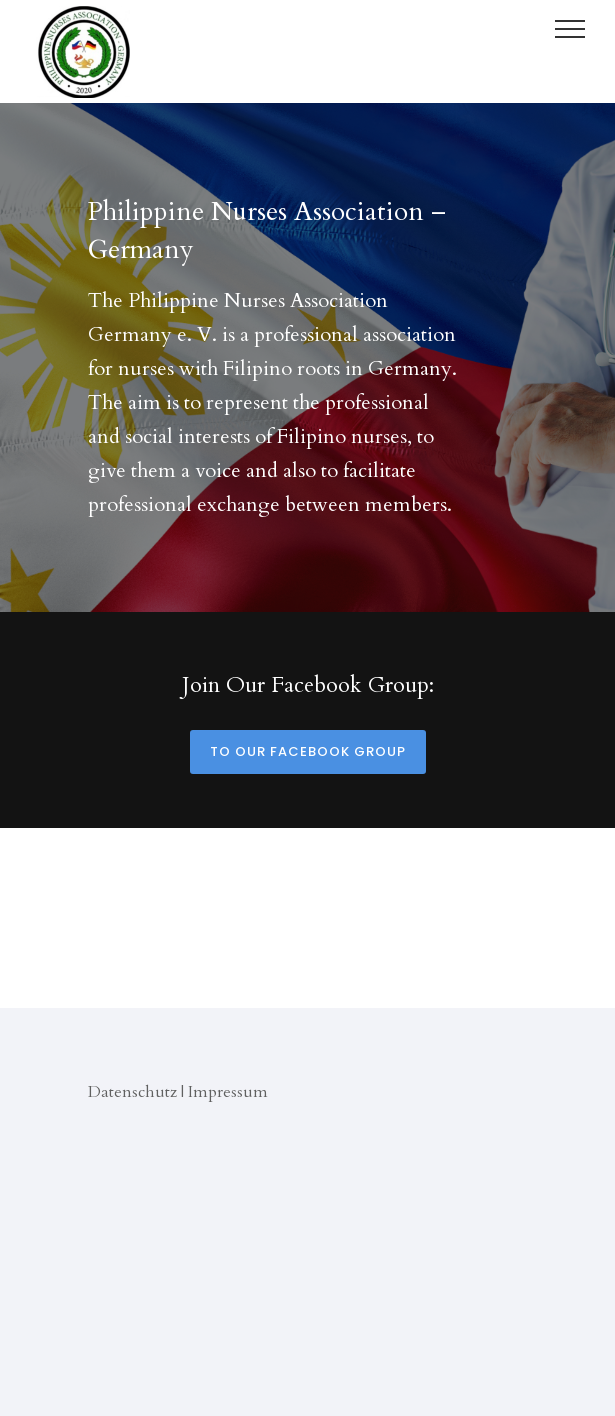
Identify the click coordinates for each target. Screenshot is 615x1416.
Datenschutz (132, 1092)
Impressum (228, 1092)
